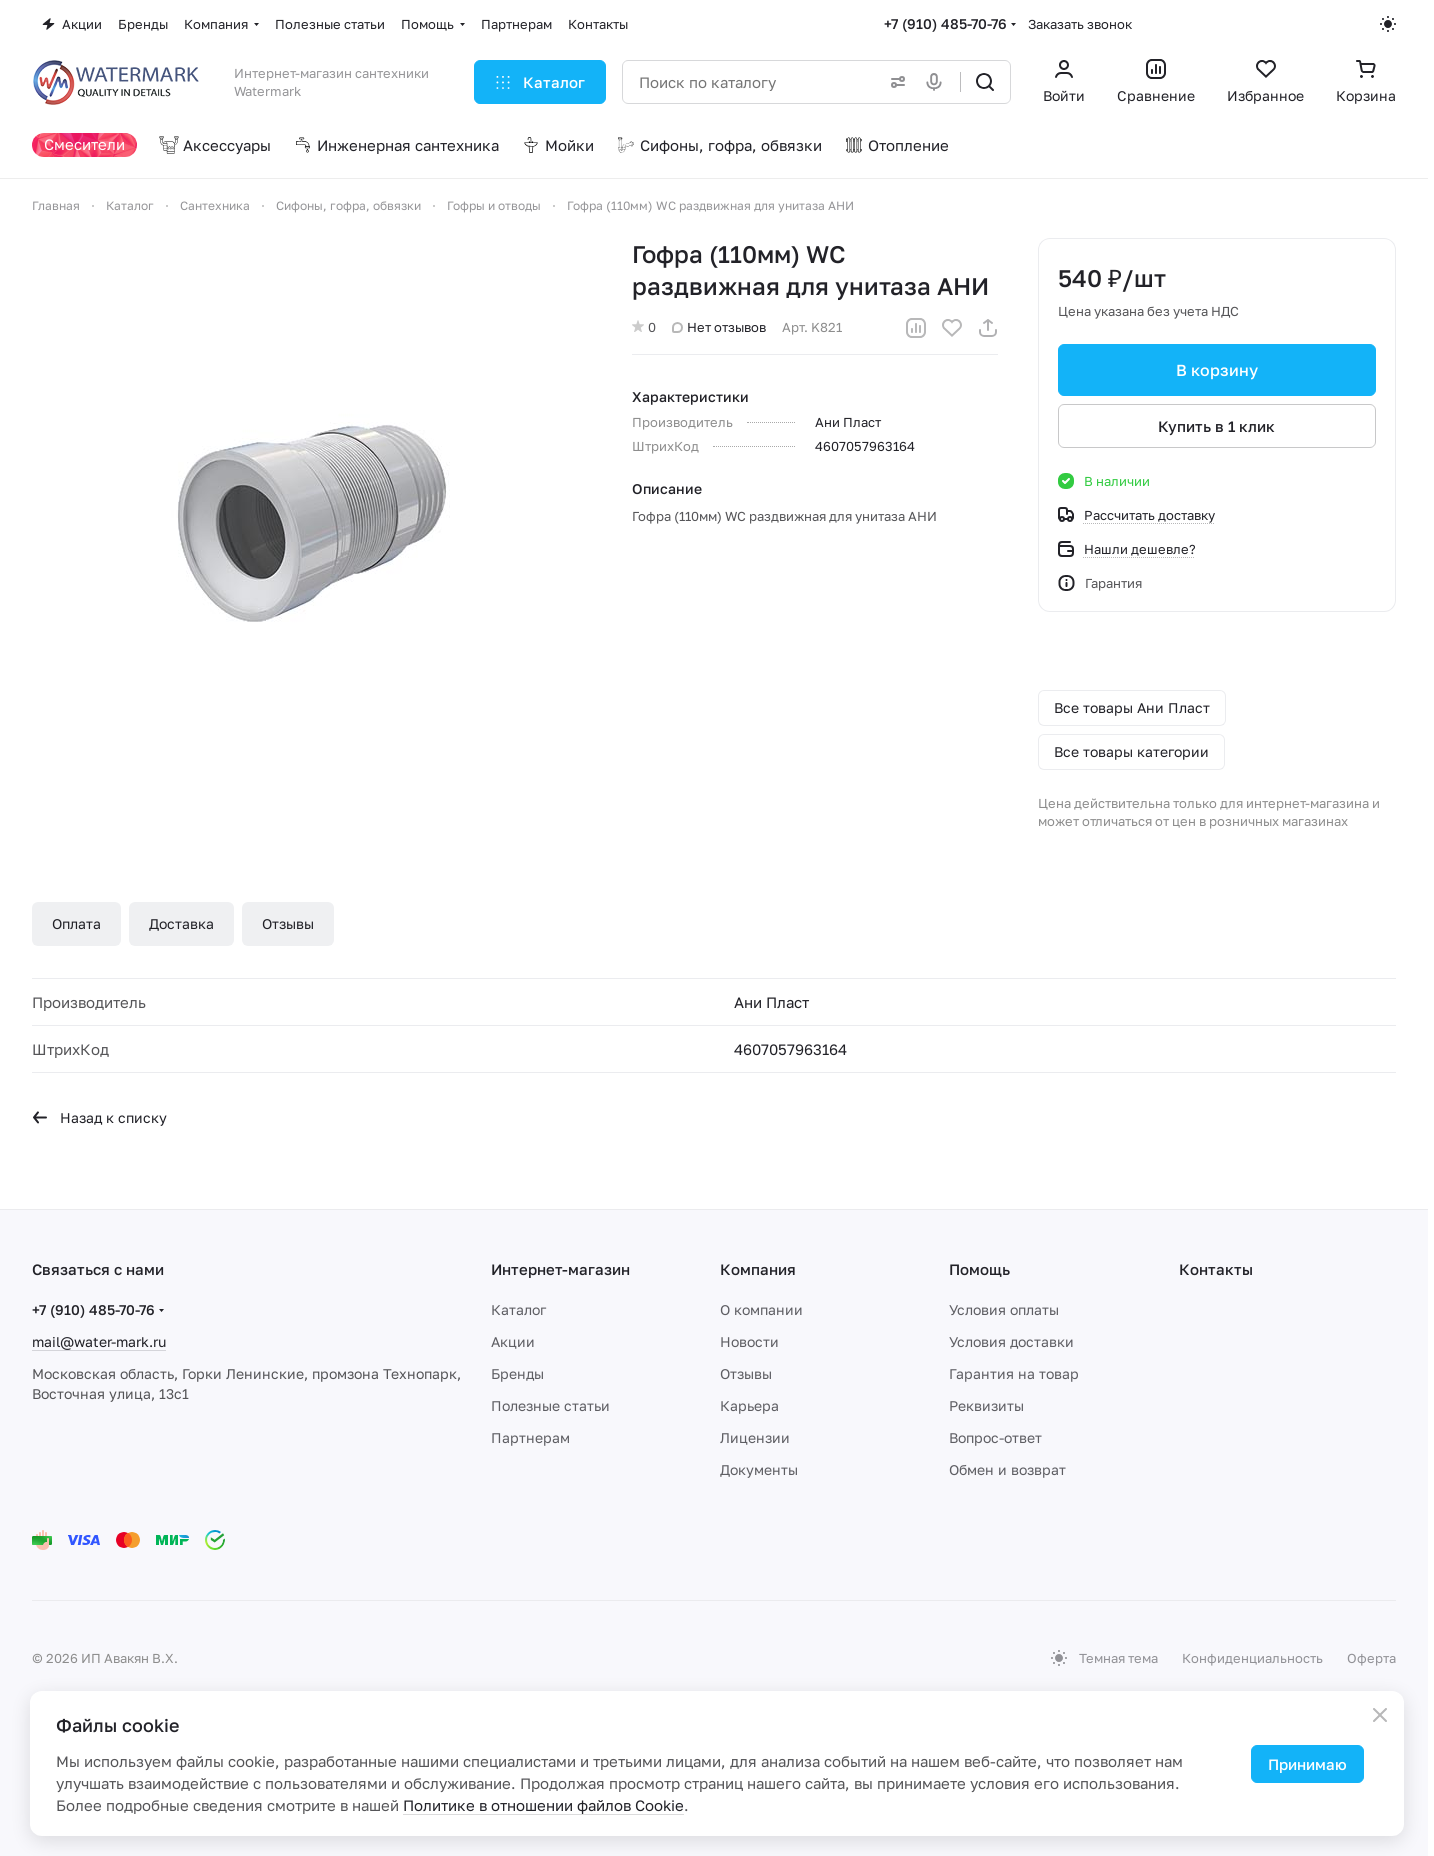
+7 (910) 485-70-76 (945, 23)
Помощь (979, 1269)
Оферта (1371, 1658)
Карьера (749, 1405)
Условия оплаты (1004, 1309)
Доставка (181, 923)
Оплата (76, 923)
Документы (759, 1469)
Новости (749, 1341)
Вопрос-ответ (995, 1437)
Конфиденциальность (1252, 1658)
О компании (761, 1309)
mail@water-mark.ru (99, 1341)
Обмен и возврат (1007, 1469)
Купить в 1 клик (1217, 426)
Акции (513, 1341)
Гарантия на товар (1014, 1373)
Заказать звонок (1080, 24)
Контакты (1216, 1269)
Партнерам (530, 1437)
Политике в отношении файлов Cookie (543, 1805)
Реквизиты (986, 1405)
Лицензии (755, 1437)
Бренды (517, 1373)
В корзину (1217, 370)
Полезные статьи (550, 1405)
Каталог (518, 1309)
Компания (758, 1269)
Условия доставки (1011, 1341)
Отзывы (288, 923)
